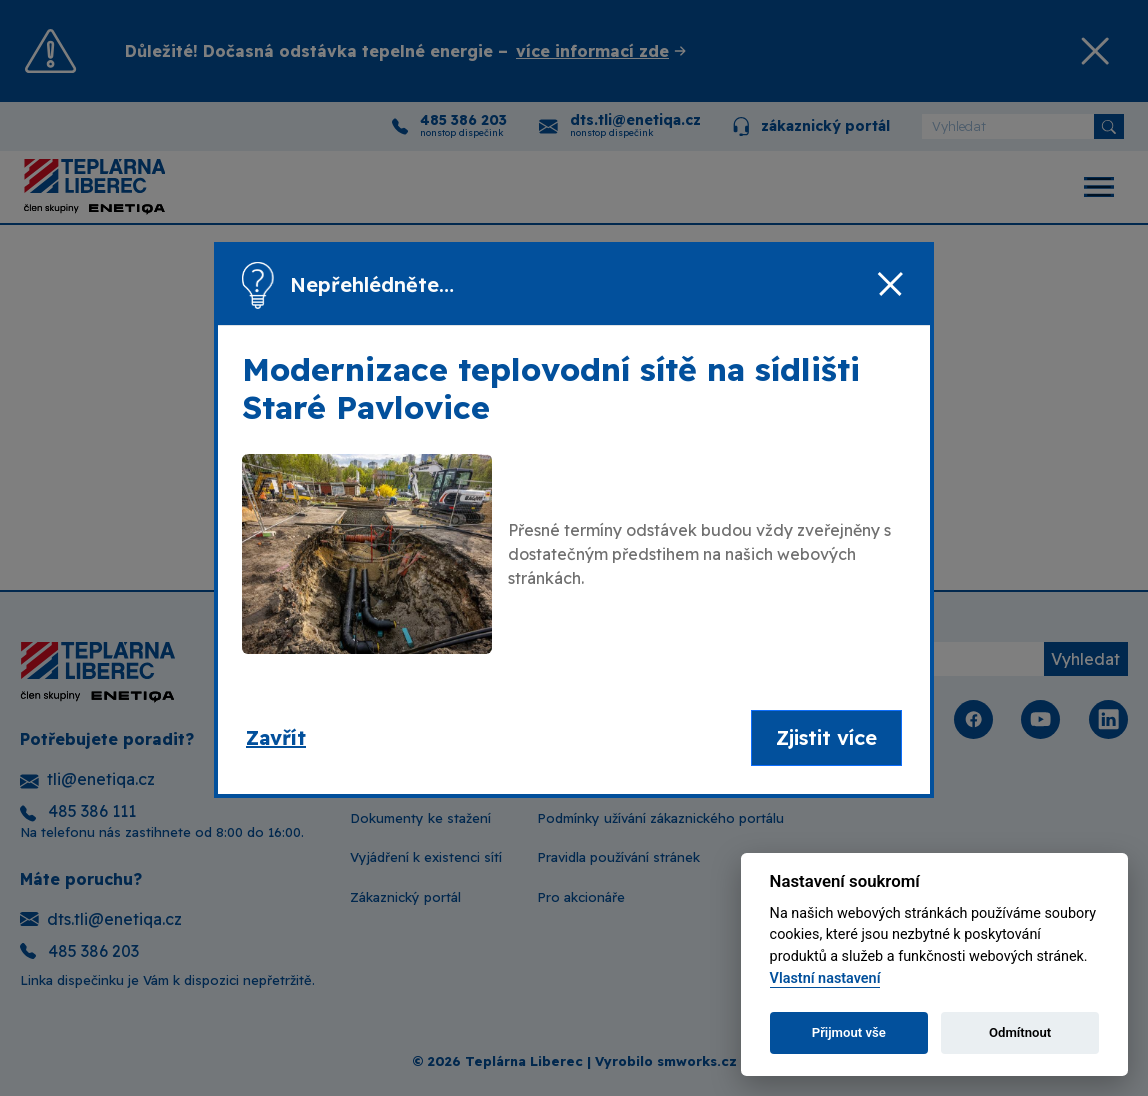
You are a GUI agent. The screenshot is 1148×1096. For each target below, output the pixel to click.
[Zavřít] (890, 285)
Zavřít (276, 737)
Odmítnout (1020, 1032)
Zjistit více (826, 737)
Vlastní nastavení (825, 978)
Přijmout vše (849, 1032)
